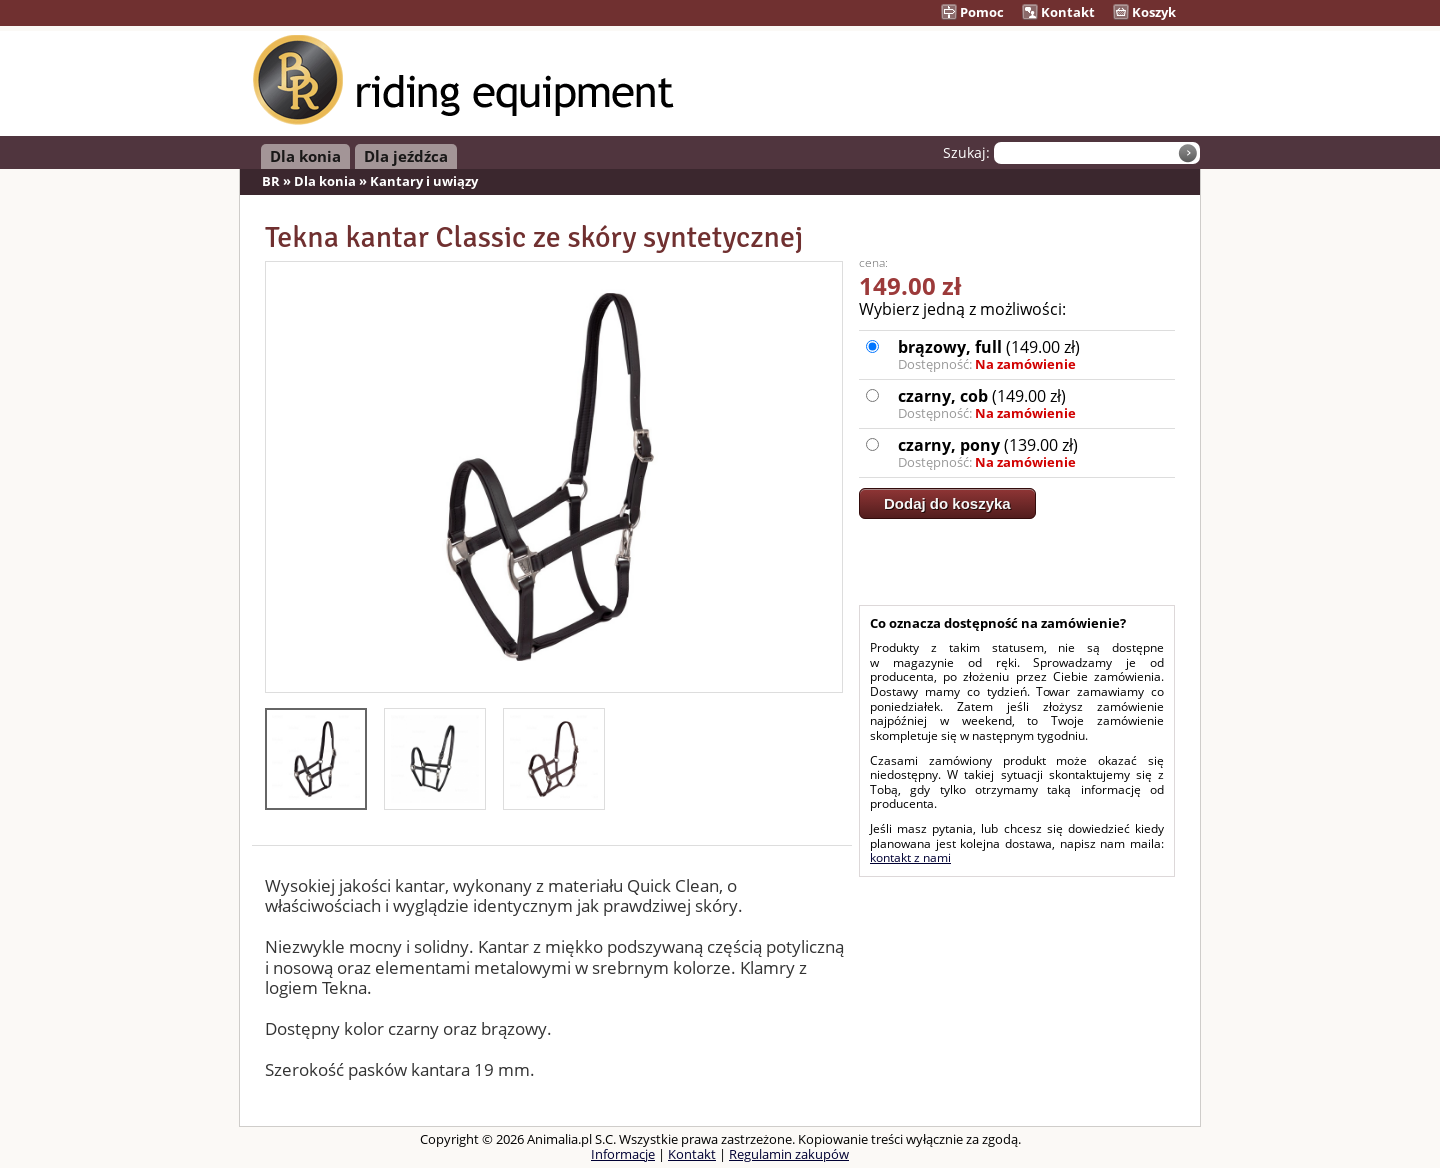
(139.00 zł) (1035, 452)
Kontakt (1058, 12)
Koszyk (1144, 12)
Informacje (623, 1154)
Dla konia (305, 156)
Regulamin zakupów (789, 1154)
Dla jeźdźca (406, 156)
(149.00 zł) (1035, 354)
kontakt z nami (910, 857)
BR (271, 181)
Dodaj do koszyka (947, 503)
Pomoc (972, 12)
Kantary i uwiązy (424, 181)
